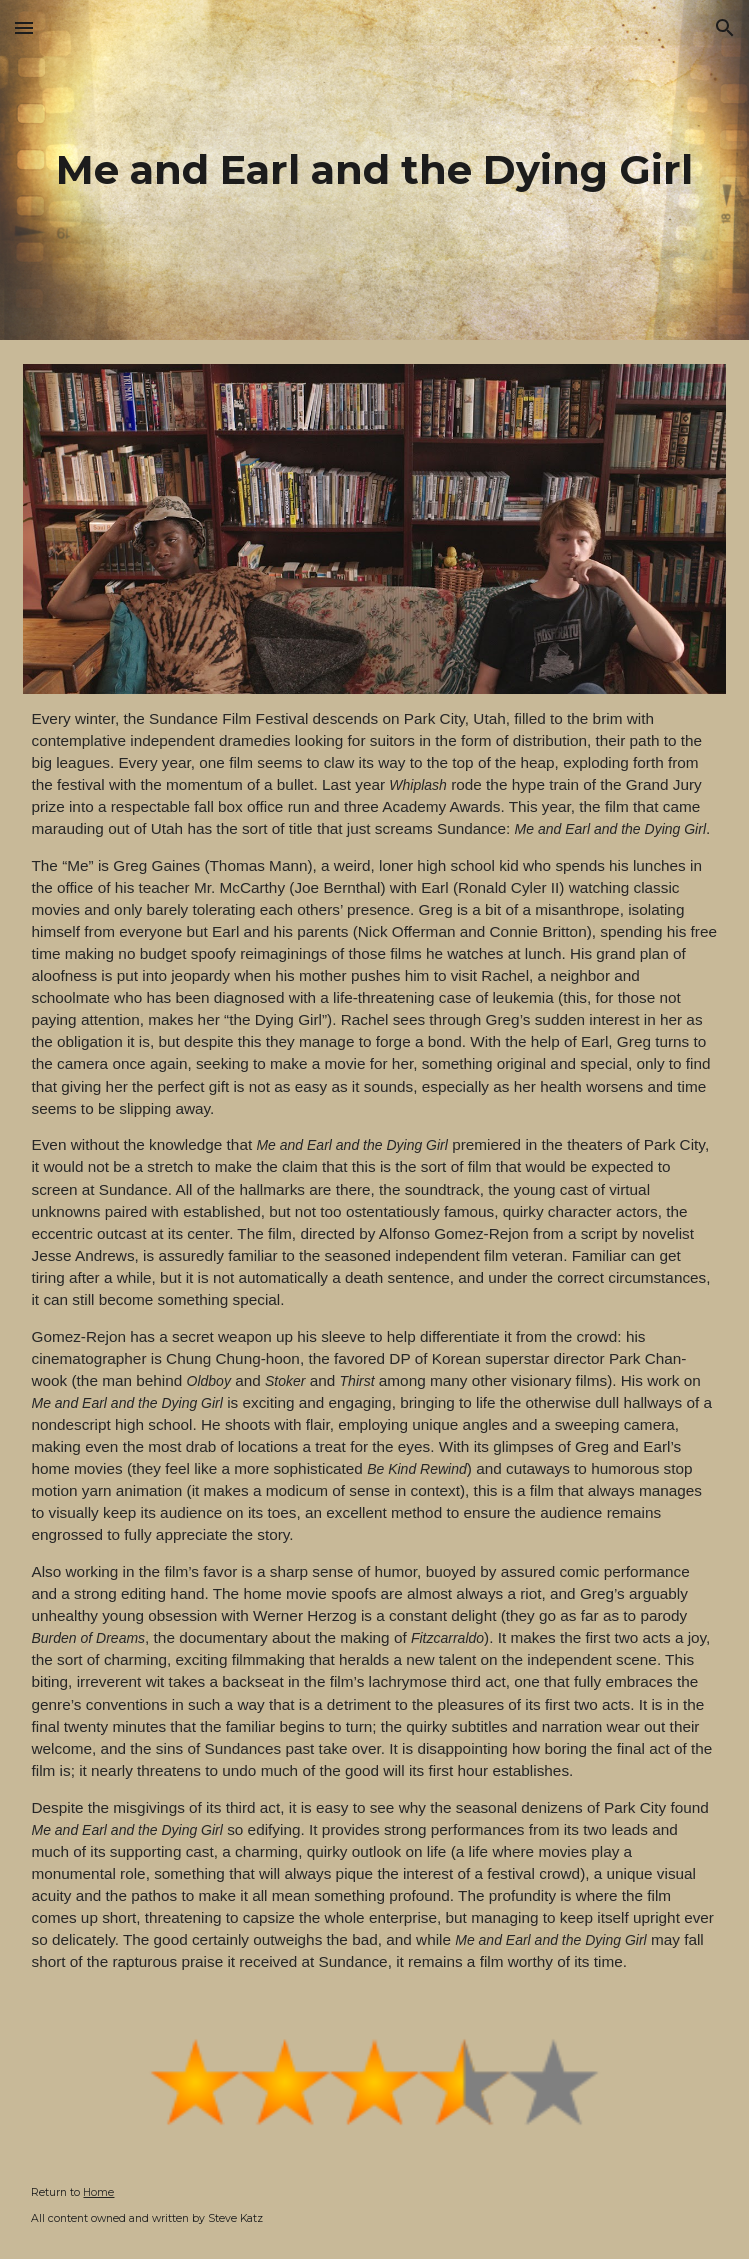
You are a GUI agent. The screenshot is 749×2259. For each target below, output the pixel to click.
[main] (374, 169)
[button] (24, 27)
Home (98, 2192)
